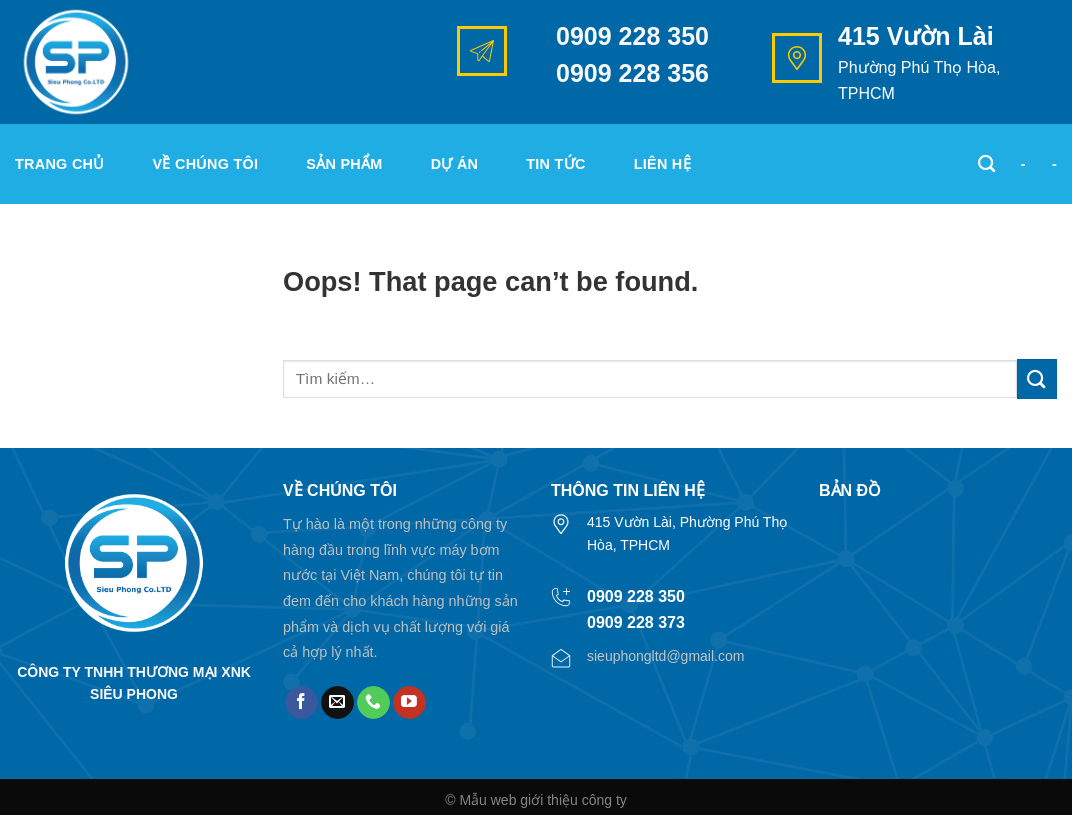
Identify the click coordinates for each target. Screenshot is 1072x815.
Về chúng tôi (206, 164)
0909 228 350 (632, 36)
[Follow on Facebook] (301, 703)
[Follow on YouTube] (409, 703)
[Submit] (1037, 378)
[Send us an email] (337, 703)
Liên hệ (662, 164)
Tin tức (555, 164)
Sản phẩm (344, 164)
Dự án (455, 164)
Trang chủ (60, 164)
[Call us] (373, 703)
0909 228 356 (632, 73)
